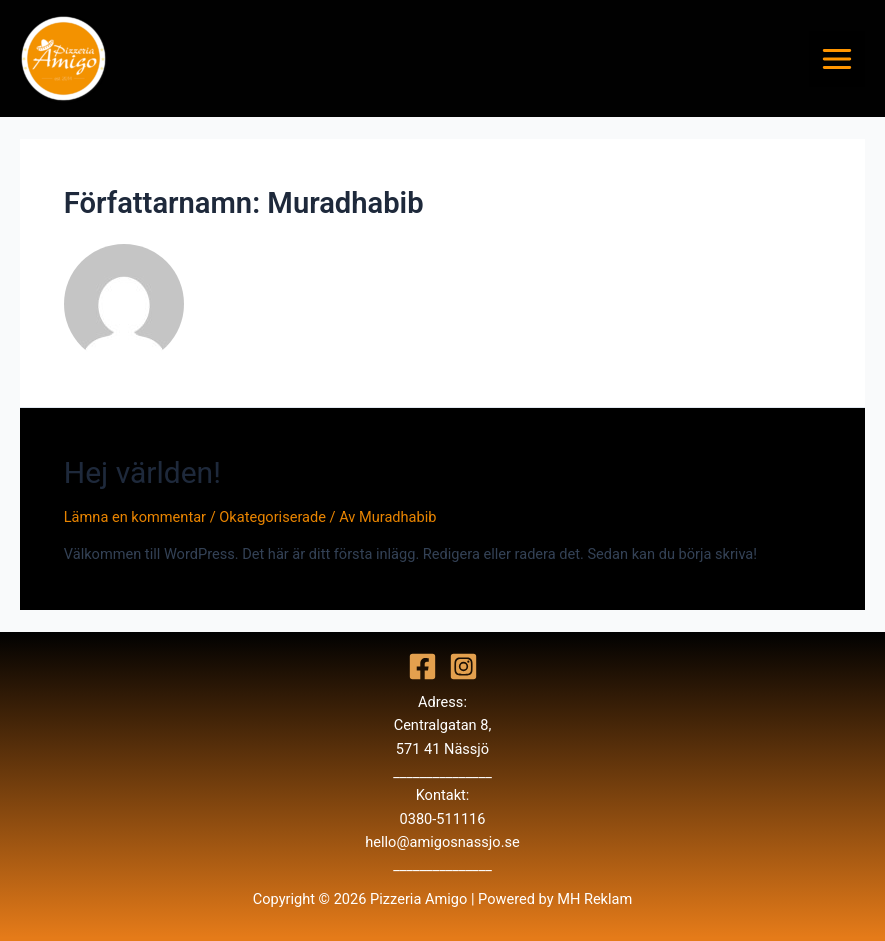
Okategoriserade (272, 517)
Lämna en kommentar (135, 517)
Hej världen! (142, 472)
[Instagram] (463, 666)
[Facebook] (422, 666)
